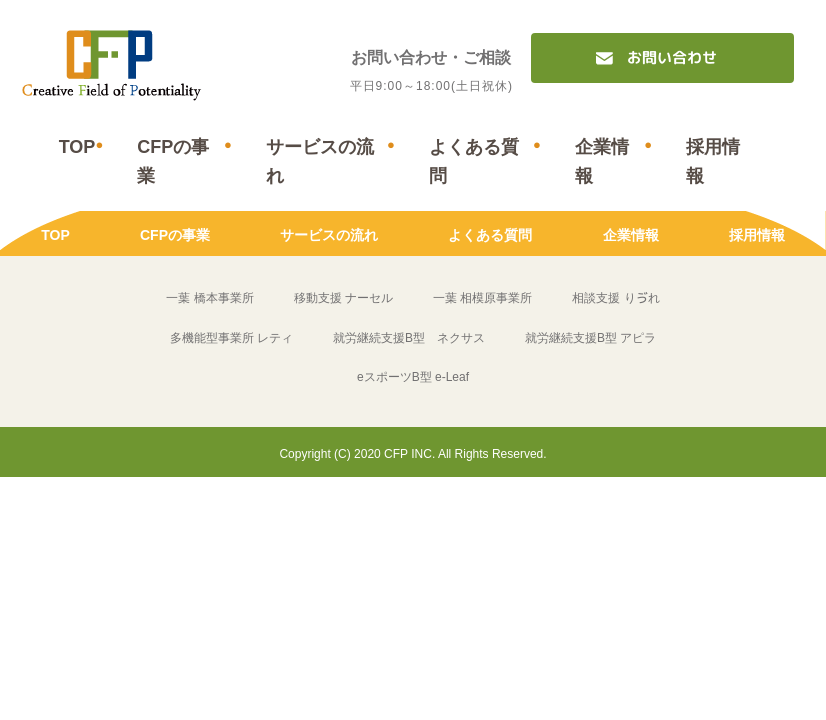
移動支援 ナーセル (343, 299)
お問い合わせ (672, 57)
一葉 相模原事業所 (482, 299)
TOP (77, 147)
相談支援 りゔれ (615, 299)
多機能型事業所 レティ (231, 338)
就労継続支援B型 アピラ (590, 338)
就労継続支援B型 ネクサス (409, 338)
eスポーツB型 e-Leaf (413, 378)
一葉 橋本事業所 (209, 299)
